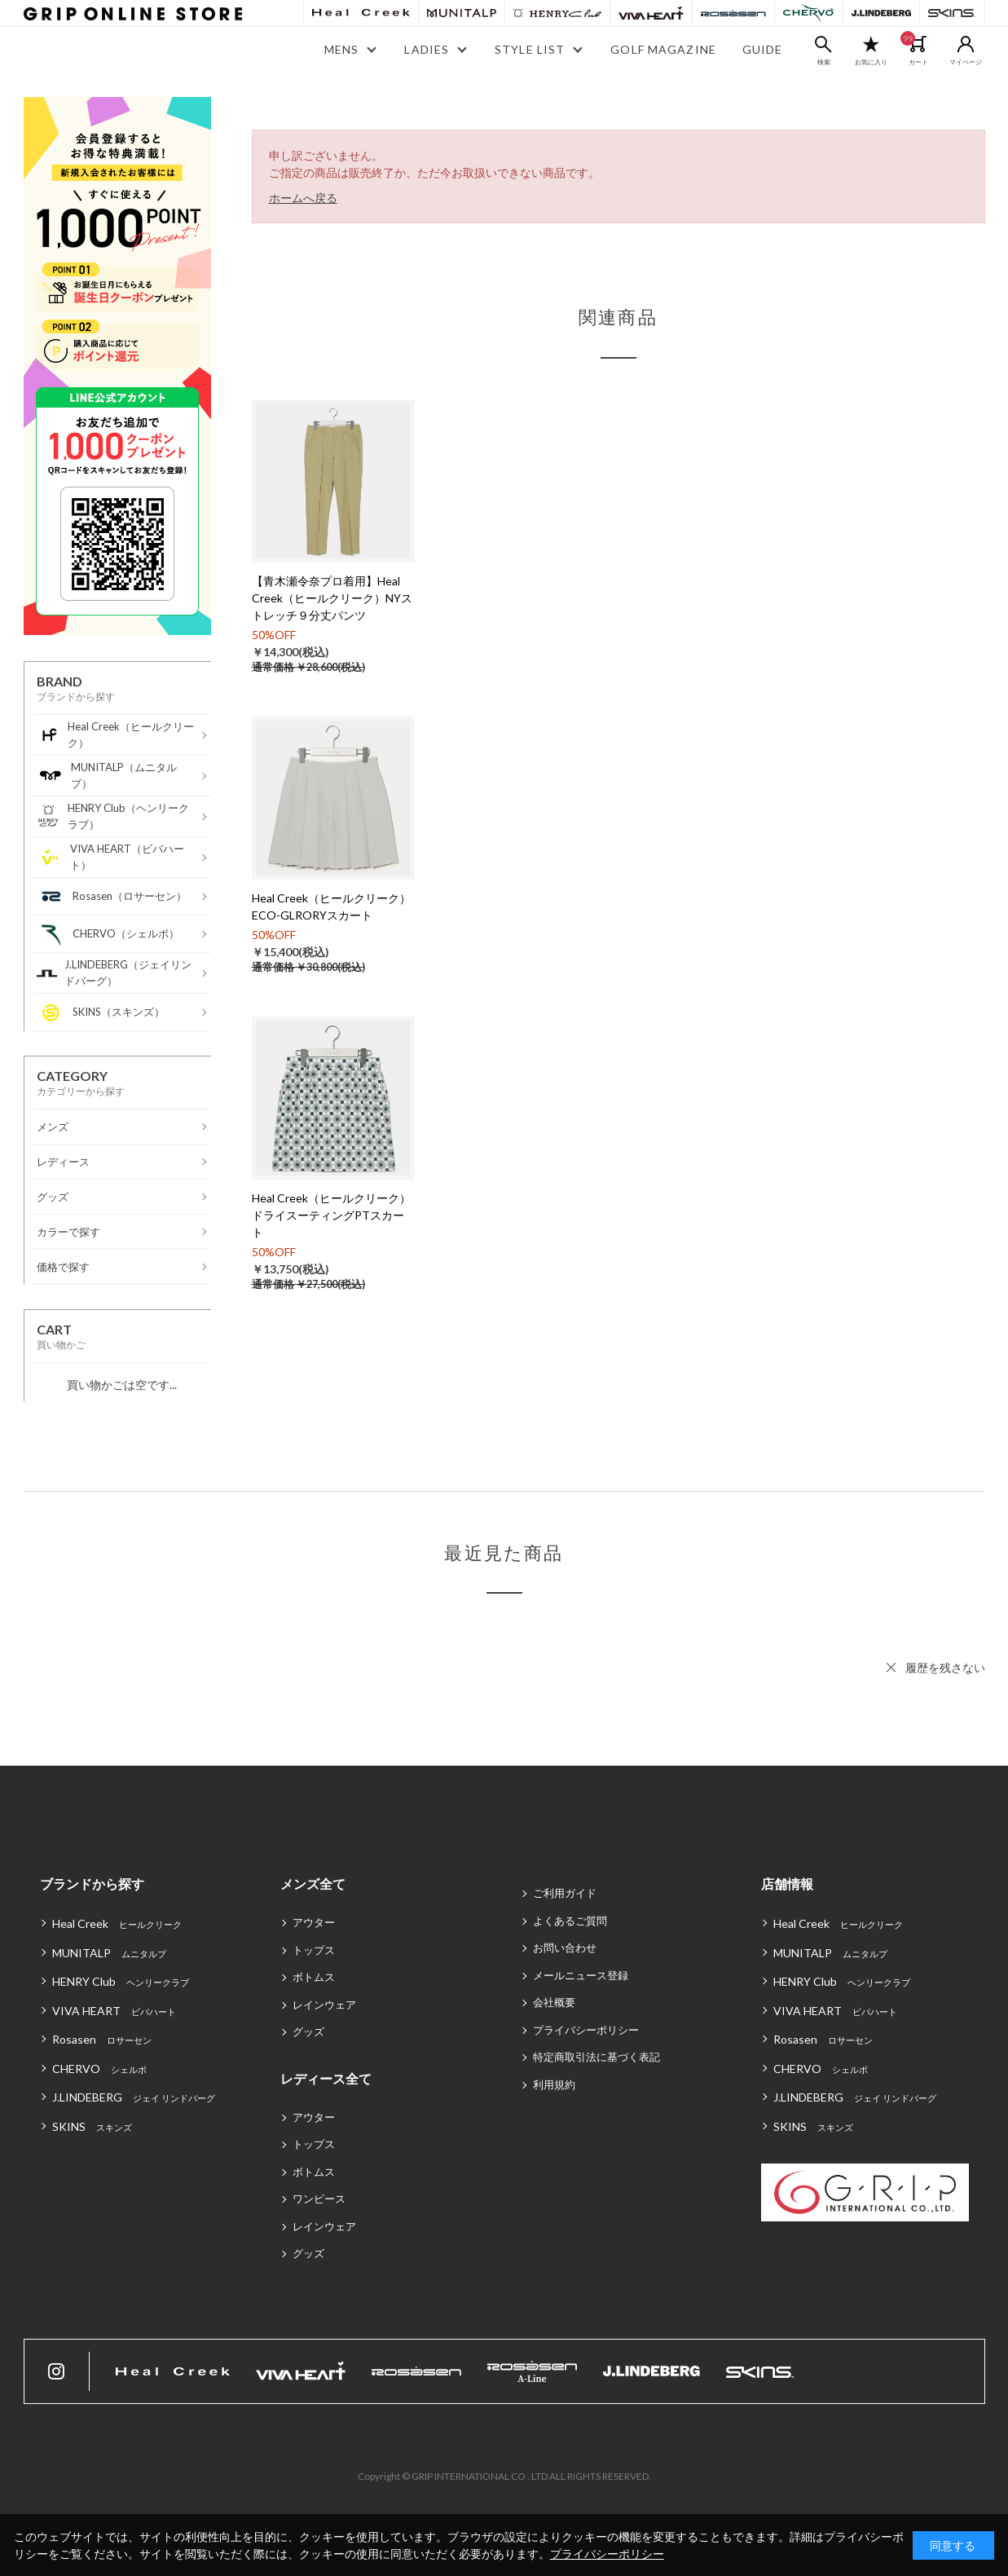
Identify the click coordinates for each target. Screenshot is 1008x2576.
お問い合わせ (564, 1947)
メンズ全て (313, 1883)
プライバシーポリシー (586, 2029)
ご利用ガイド (564, 1892)
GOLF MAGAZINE (663, 49)
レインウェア (324, 2004)
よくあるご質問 (570, 1920)
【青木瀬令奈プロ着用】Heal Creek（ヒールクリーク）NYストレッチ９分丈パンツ (332, 598)
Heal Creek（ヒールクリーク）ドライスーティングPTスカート (331, 1215)
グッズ (308, 2031)
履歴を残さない (945, 1667)
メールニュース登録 (580, 1975)
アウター (314, 1922)
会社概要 (554, 2002)
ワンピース (319, 2198)
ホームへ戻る (303, 198)
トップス (314, 1949)
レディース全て (326, 2078)
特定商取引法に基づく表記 (596, 2056)
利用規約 (554, 2084)
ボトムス (314, 1976)
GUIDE (762, 49)
